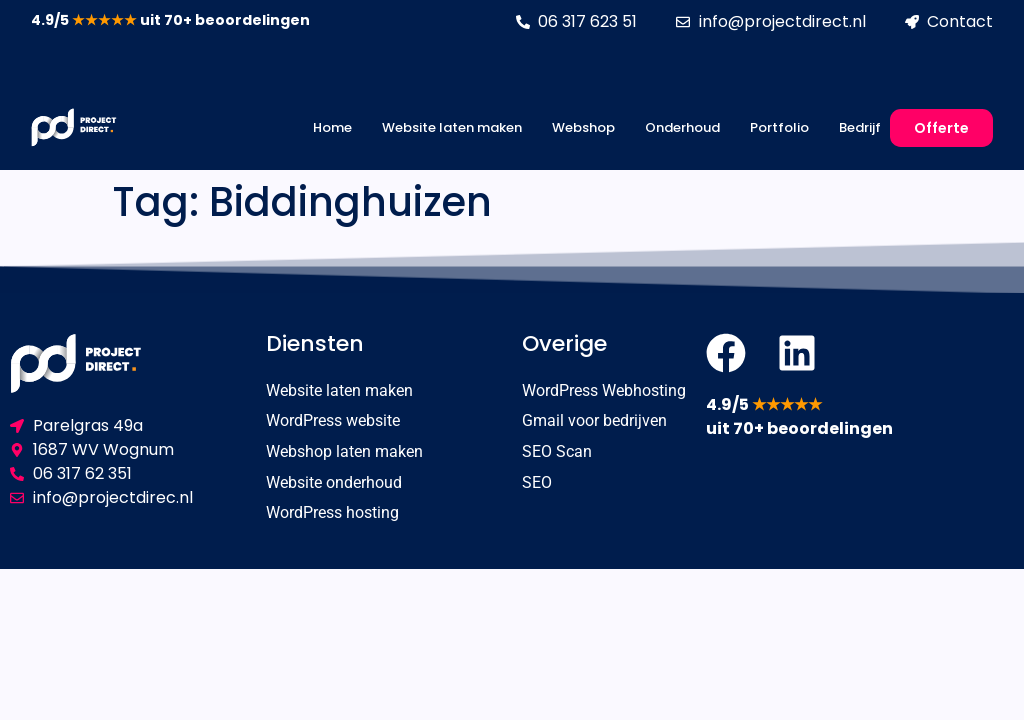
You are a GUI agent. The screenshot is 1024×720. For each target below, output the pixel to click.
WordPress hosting (332, 514)
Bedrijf (860, 127)
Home (332, 127)
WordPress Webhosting (604, 390)
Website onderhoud (334, 483)
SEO (537, 483)
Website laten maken (452, 127)
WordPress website (333, 421)
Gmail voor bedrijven (594, 421)
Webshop (583, 127)
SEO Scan (557, 452)
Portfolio (779, 127)
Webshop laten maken (344, 452)
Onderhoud (682, 127)
